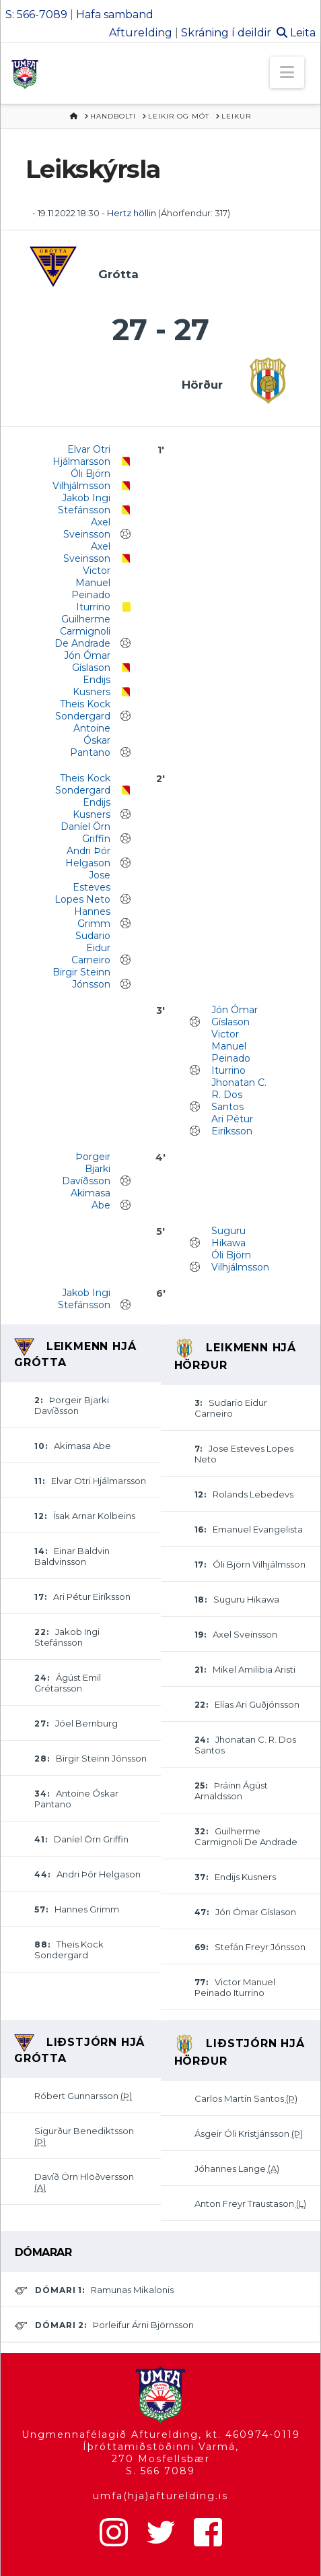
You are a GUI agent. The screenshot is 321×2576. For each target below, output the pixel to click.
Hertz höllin (132, 212)
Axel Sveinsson (86, 528)
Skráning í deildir (226, 32)
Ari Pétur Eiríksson (232, 1125)
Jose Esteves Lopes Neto (82, 887)
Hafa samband (114, 14)
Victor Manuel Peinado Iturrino (90, 589)
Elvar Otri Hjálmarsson (81, 455)
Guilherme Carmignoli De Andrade (82, 631)
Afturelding (140, 32)
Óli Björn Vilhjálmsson (81, 480)
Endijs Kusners (91, 686)
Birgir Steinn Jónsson (81, 978)
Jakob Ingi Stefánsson (84, 504)
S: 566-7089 (36, 14)
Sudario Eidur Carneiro (90, 948)
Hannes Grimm (92, 917)
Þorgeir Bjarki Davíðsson (86, 1169)
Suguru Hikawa (228, 1237)
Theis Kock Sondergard (82, 710)
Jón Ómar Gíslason (87, 661)
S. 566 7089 (160, 2471)
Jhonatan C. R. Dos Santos (238, 1094)
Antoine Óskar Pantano (90, 740)
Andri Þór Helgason (87, 857)
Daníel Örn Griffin (85, 832)
